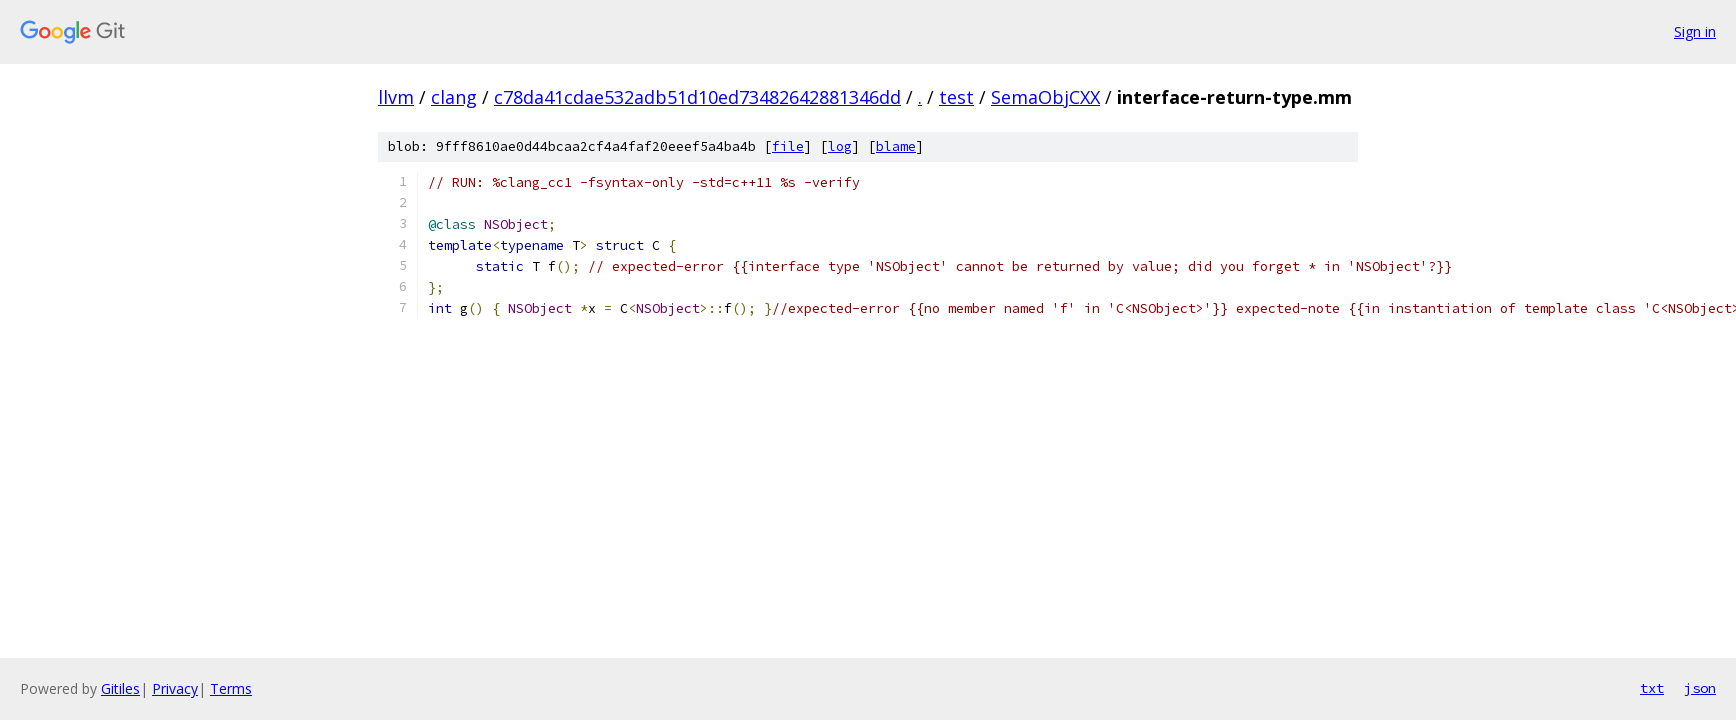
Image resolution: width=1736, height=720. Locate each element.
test (956, 97)
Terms (231, 688)
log (840, 146)
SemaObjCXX (1045, 97)
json (1700, 688)
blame (896, 146)
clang (454, 97)
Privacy (175, 688)
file (788, 146)
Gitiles (120, 688)
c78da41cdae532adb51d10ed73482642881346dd (697, 97)
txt (1652, 688)
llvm (396, 97)
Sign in (1695, 31)
